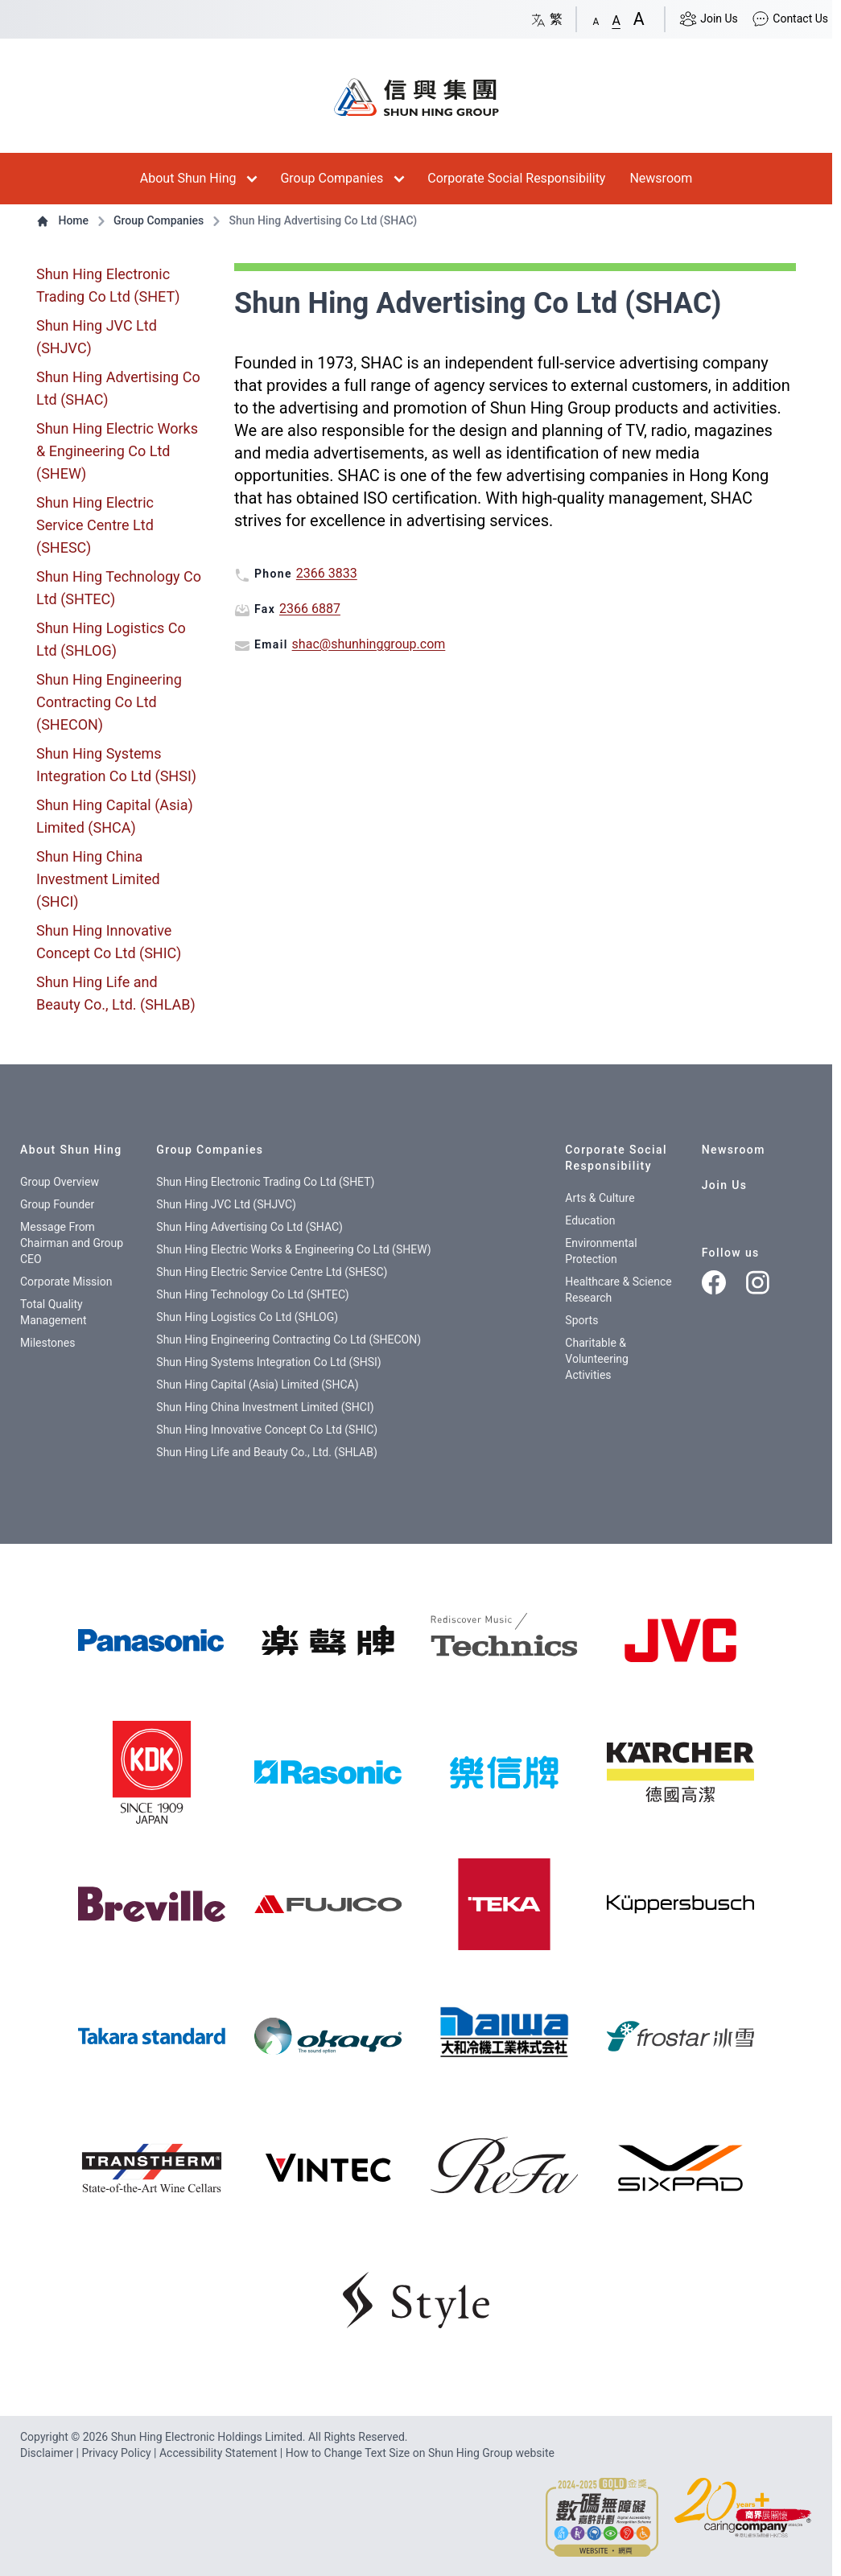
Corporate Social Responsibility (516, 178)
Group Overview (59, 1181)
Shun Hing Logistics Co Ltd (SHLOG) (111, 639)
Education (590, 1220)
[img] (151, 1640)
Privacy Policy (117, 2452)
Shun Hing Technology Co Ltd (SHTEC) (118, 587)
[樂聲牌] (328, 1640)
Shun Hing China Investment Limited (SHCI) (98, 879)
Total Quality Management (53, 1312)
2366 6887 (309, 608)
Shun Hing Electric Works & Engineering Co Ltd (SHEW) (117, 451)
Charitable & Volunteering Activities (597, 1358)
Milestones (48, 1342)
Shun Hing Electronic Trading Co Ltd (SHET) (107, 285)
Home (64, 220)
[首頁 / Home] (416, 89)
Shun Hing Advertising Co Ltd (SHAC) (118, 388)
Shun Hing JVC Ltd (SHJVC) (96, 336)
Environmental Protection (601, 1251)
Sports (581, 1320)
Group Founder (57, 1204)
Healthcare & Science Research (618, 1289)
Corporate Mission (66, 1281)
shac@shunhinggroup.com (369, 644)
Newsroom (660, 178)
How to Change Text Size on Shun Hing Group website (420, 2452)
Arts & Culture (599, 1197)
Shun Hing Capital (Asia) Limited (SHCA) (114, 816)
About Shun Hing (188, 178)
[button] (596, 18)
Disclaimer (48, 2452)
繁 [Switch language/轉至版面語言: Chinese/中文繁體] (546, 19)
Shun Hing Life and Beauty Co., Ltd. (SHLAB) (116, 993)
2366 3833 (326, 573)
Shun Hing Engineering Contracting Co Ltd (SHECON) (109, 702)
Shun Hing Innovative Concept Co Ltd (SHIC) (108, 941)
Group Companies (331, 178)
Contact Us (789, 18)
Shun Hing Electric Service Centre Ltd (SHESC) (95, 525)
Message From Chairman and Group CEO (71, 1242)
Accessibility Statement (219, 2452)
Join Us (708, 18)
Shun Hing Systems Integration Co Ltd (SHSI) (116, 764)
